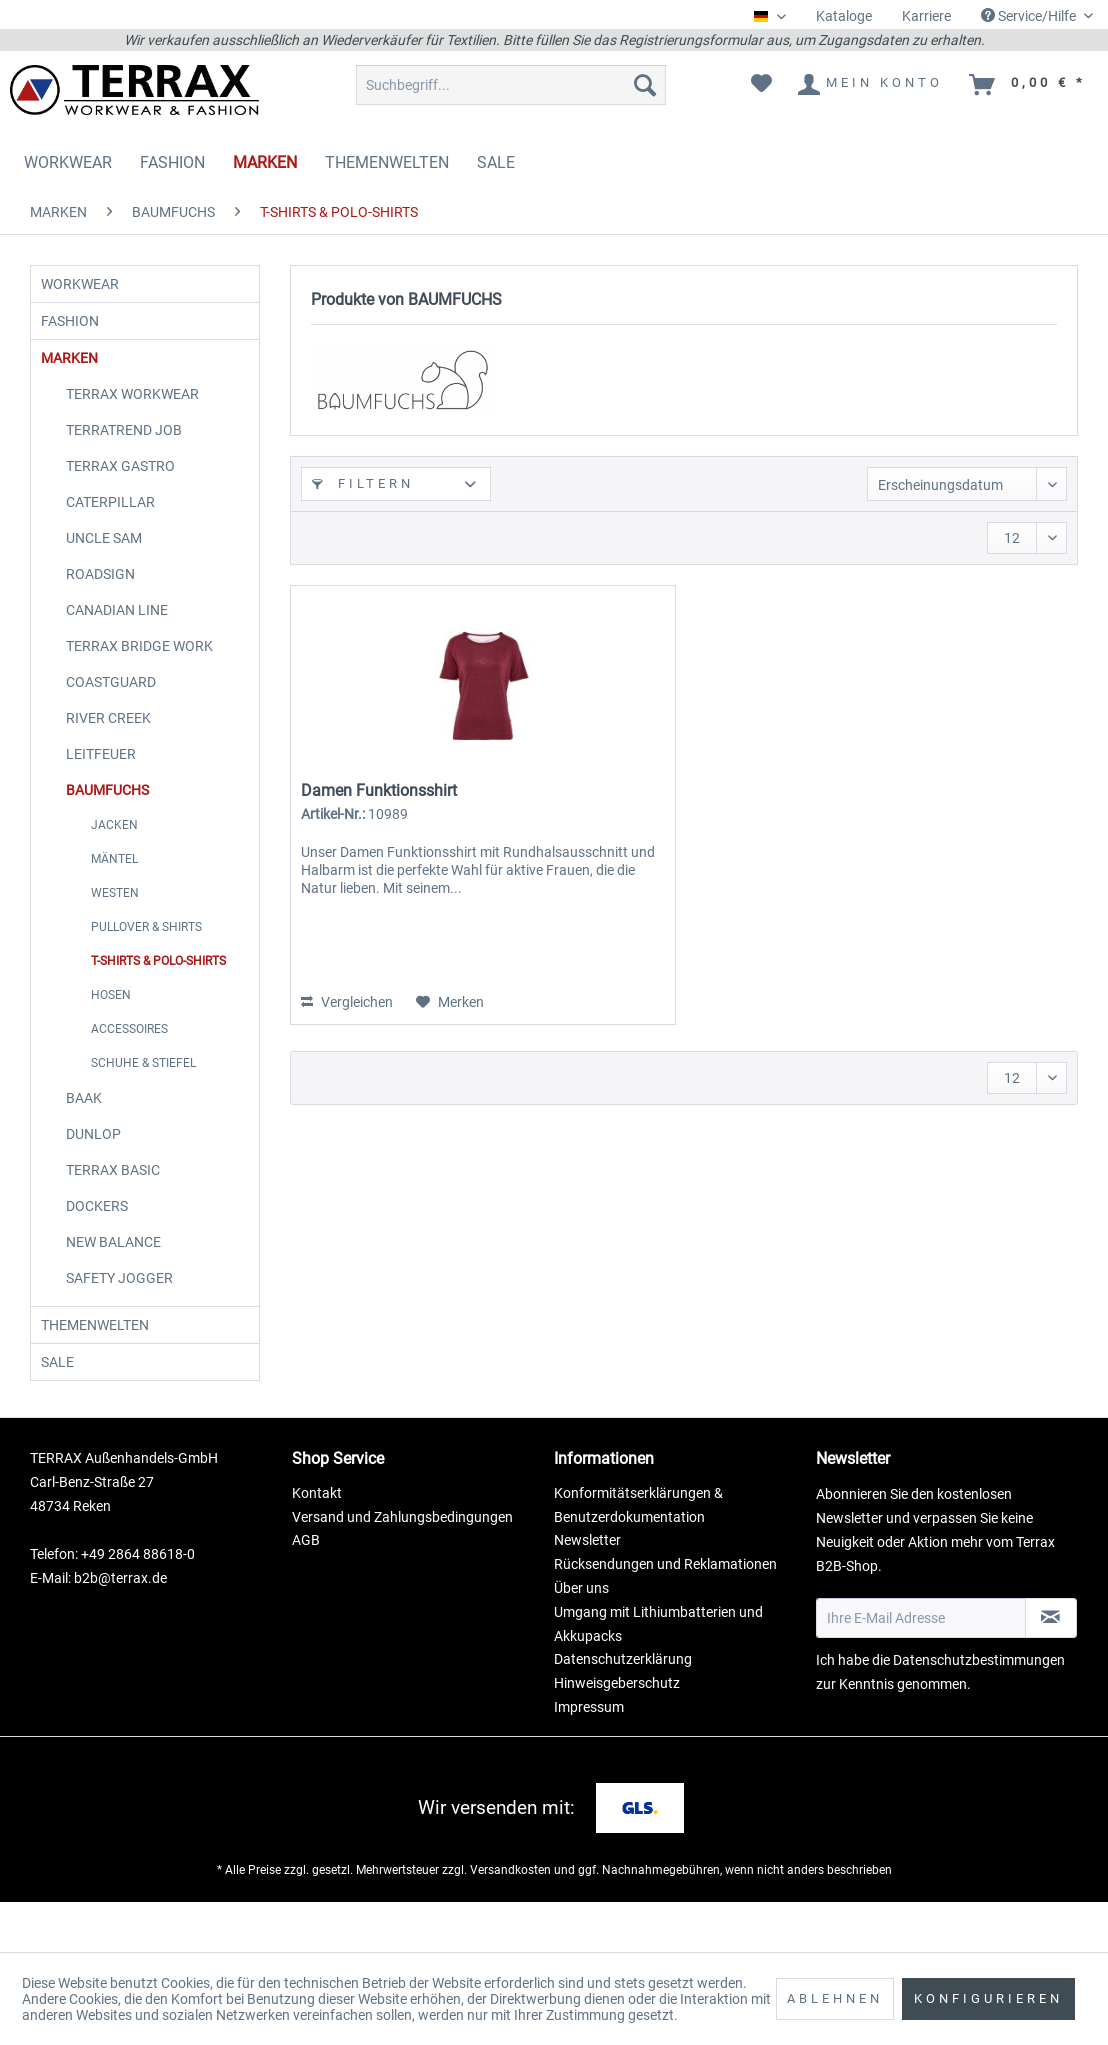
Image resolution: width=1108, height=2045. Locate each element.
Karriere (926, 16)
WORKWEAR (90, 289)
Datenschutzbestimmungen (979, 1710)
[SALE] (496, 162)
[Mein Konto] (871, 85)
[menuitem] (844, 16)
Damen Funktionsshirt (379, 790)
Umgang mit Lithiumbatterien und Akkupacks (658, 1674)
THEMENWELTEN (105, 1360)
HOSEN (111, 1025)
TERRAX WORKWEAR (132, 424)
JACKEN (114, 855)
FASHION (80, 336)
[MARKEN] (265, 162)
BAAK (84, 1128)
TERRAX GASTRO (120, 496)
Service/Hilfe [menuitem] (1030, 16)
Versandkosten (510, 1920)
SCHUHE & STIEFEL (143, 1093)
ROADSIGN (100, 604)
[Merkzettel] (761, 85)
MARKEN (79, 383)
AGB (306, 1590)
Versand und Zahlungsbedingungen (402, 1567)
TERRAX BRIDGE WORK (139, 676)
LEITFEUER (101, 784)
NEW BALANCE (113, 1272)
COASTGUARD (111, 712)
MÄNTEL (114, 889)
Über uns (581, 1638)
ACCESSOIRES (129, 1059)
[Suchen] (645, 85)
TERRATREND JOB (124, 460)
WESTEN (115, 923)
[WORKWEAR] (68, 162)
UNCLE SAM (104, 568)
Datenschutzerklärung (623, 1709)
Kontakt (317, 1543)
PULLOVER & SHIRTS (146, 957)
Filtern (363, 483)
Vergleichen (347, 1002)
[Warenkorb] (1028, 85)
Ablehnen (835, 1998)
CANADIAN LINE (117, 640)
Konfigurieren (988, 1998)
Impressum (589, 1757)
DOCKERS (97, 1236)
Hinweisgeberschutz (617, 1733)
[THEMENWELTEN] (387, 162)
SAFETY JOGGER (119, 1308)
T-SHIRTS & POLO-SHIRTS (158, 991)
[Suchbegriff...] (511, 85)
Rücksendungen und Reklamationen (665, 1614)
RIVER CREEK (108, 748)
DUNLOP (93, 1164)
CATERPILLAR (110, 532)
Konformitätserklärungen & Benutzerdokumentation (638, 1555)
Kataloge (844, 16)
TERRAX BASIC (113, 1200)
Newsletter (587, 1590)
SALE (67, 1407)
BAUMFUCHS (107, 820)
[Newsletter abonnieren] (1051, 1668)
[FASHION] (172, 162)
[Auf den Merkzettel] (450, 1002)
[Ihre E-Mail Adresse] (921, 1668)
